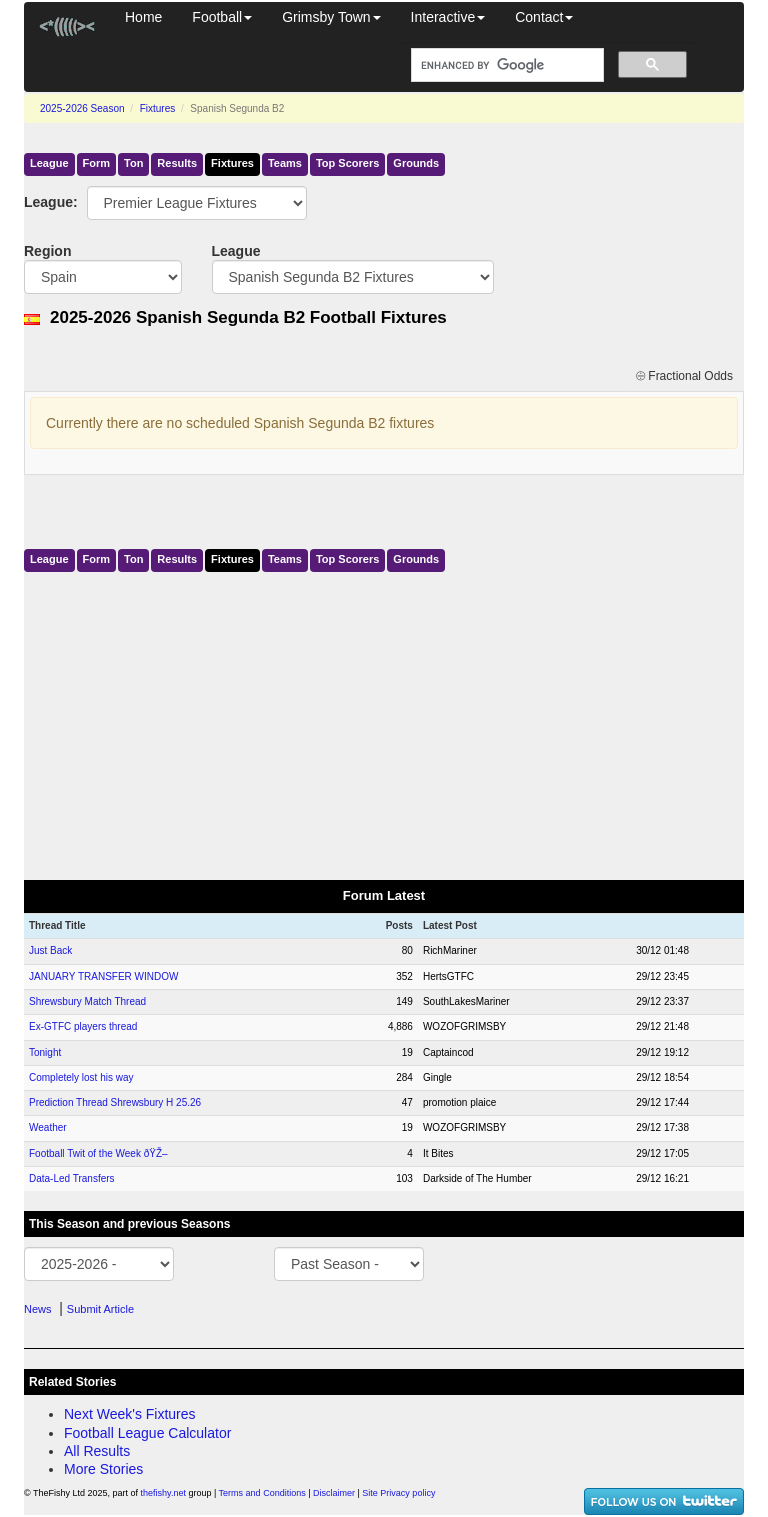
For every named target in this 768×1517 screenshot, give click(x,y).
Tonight (45, 1052)
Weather (48, 1127)
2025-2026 (82, 108)
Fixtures (158, 108)
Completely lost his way (81, 1077)
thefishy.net (163, 1493)
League (49, 163)
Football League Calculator (147, 1433)
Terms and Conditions (262, 1493)
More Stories (103, 1469)
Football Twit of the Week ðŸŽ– (98, 1153)
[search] (505, 65)
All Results (97, 1451)
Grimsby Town (331, 17)
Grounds (416, 163)
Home (143, 17)
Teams (285, 163)
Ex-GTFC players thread (83, 1026)
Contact (544, 17)
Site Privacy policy (398, 1493)
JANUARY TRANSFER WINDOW (103, 976)
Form (97, 163)
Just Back (50, 950)
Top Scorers (347, 163)
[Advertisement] (384, 722)
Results (177, 163)
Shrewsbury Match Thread (87, 1001)
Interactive (448, 17)
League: (40, 202)
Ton (133, 163)
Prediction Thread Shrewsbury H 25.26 (115, 1102)
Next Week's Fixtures (130, 1414)
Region (47, 251)
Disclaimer (334, 1493)
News (38, 1309)
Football (222, 17)
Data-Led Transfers (72, 1178)
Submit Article (100, 1309)
